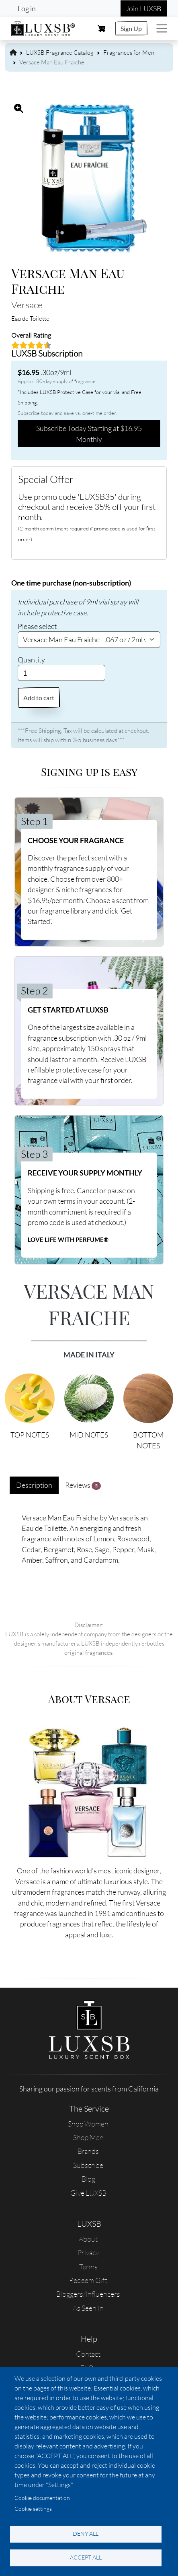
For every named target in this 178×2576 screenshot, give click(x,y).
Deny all (85, 2533)
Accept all (86, 2557)
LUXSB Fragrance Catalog (60, 52)
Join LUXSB (144, 8)
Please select (37, 626)
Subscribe (88, 2165)
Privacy (88, 2252)
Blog (88, 2178)
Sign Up (131, 28)
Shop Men (88, 2137)
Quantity (31, 659)
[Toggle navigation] (161, 28)
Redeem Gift (88, 2280)
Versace (27, 304)
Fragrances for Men (128, 52)
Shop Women (88, 2123)
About (88, 2238)
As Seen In (88, 2308)
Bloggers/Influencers (88, 2293)
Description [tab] (34, 1485)
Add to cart (38, 697)
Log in (27, 8)
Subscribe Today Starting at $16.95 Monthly (89, 433)
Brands (88, 2151)
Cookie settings (33, 2508)
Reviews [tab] (83, 1485)
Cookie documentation (42, 2497)
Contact (88, 2353)
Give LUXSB (88, 2192)
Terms (88, 2266)
